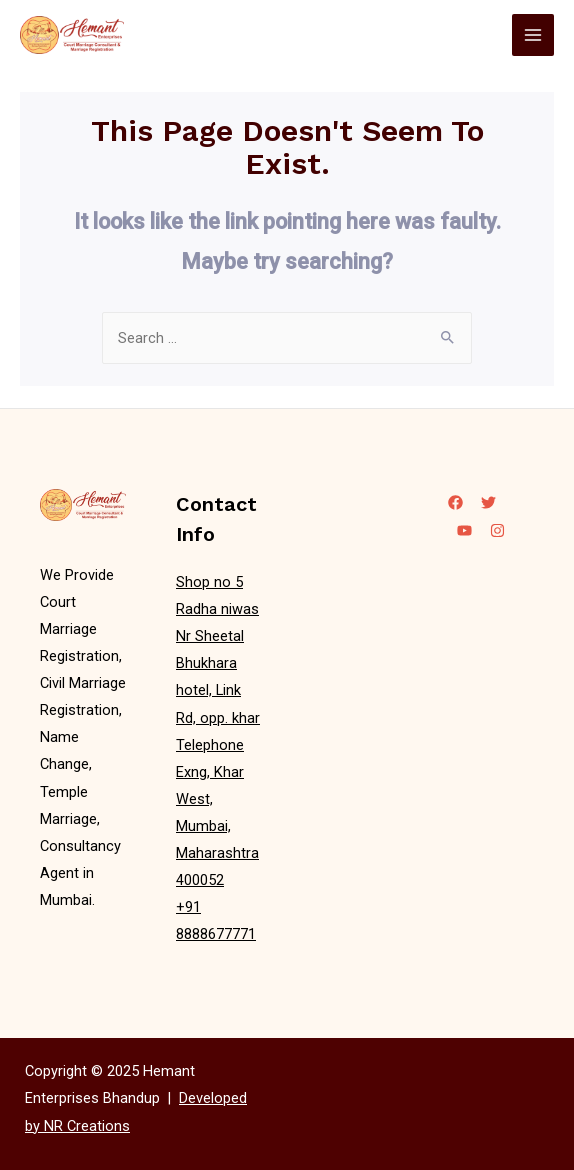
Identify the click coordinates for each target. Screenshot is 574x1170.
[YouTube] (464, 530)
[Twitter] (488, 502)
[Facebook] (455, 502)
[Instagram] (497, 530)
